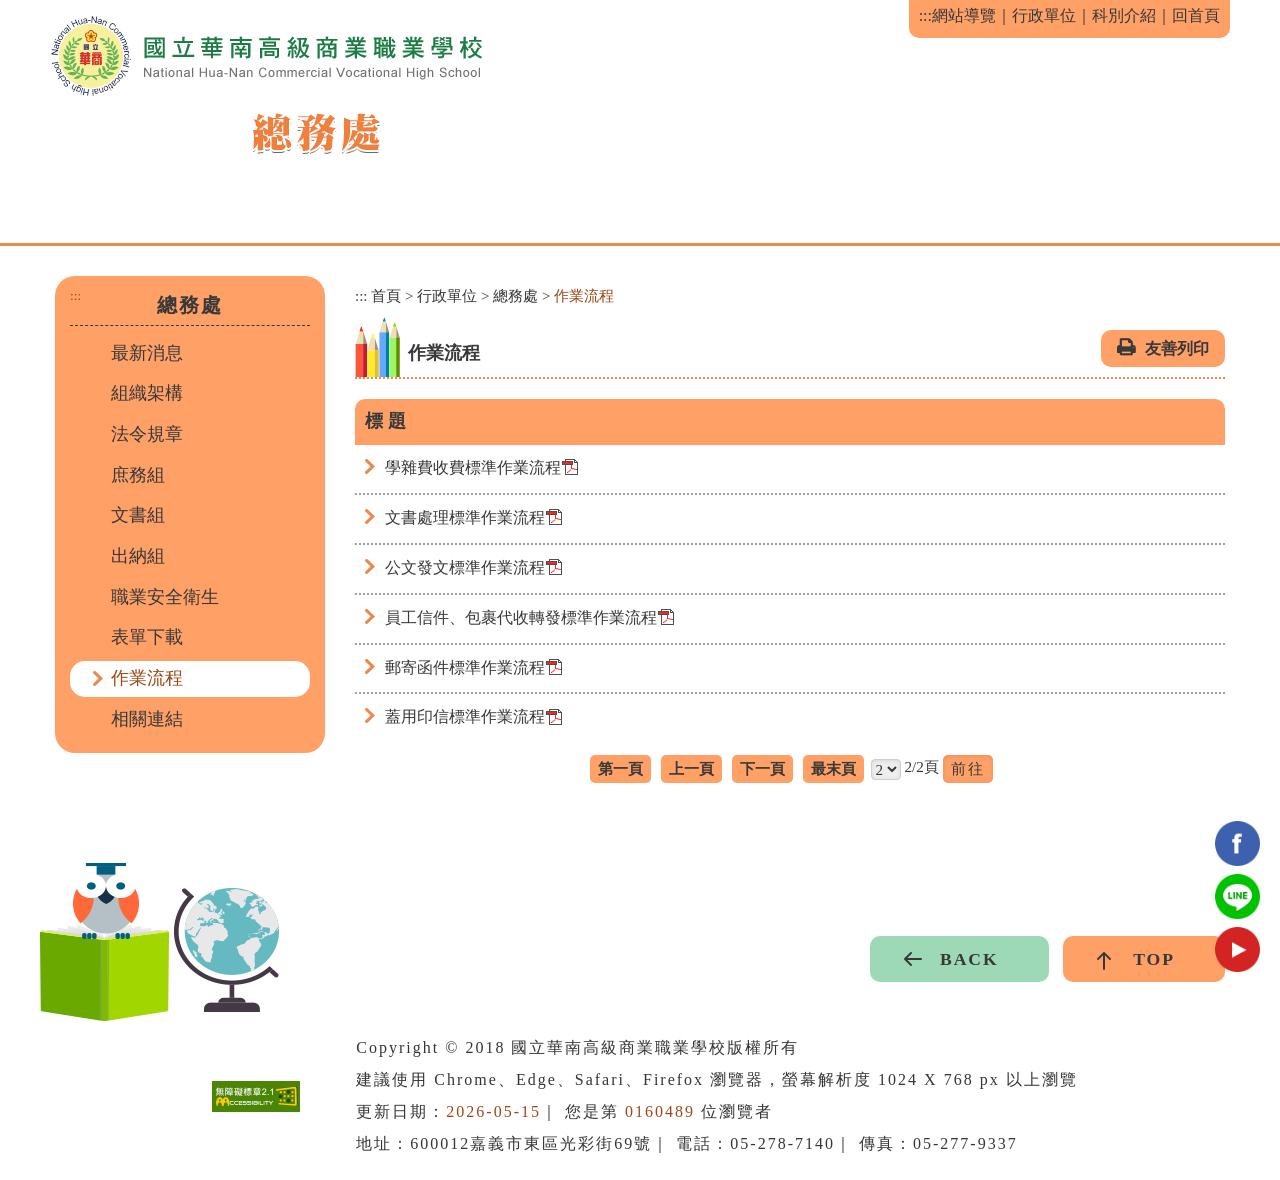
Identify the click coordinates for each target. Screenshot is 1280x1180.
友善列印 (1177, 348)
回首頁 (1196, 15)
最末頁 (833, 768)
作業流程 (147, 678)
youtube (1237, 949)
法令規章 (147, 434)
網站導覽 (964, 15)
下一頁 (762, 768)
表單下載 (147, 637)
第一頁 (620, 768)
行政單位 (1044, 15)
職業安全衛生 (165, 597)
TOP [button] (1154, 959)
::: (925, 15)
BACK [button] (969, 959)
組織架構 (147, 393)
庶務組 (138, 475)
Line (1237, 896)
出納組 (138, 556)
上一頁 (691, 768)
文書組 (138, 515)
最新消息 (147, 353)
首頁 (386, 296)
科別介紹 (1124, 15)
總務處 (515, 296)
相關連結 (147, 719)
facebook (1237, 843)
